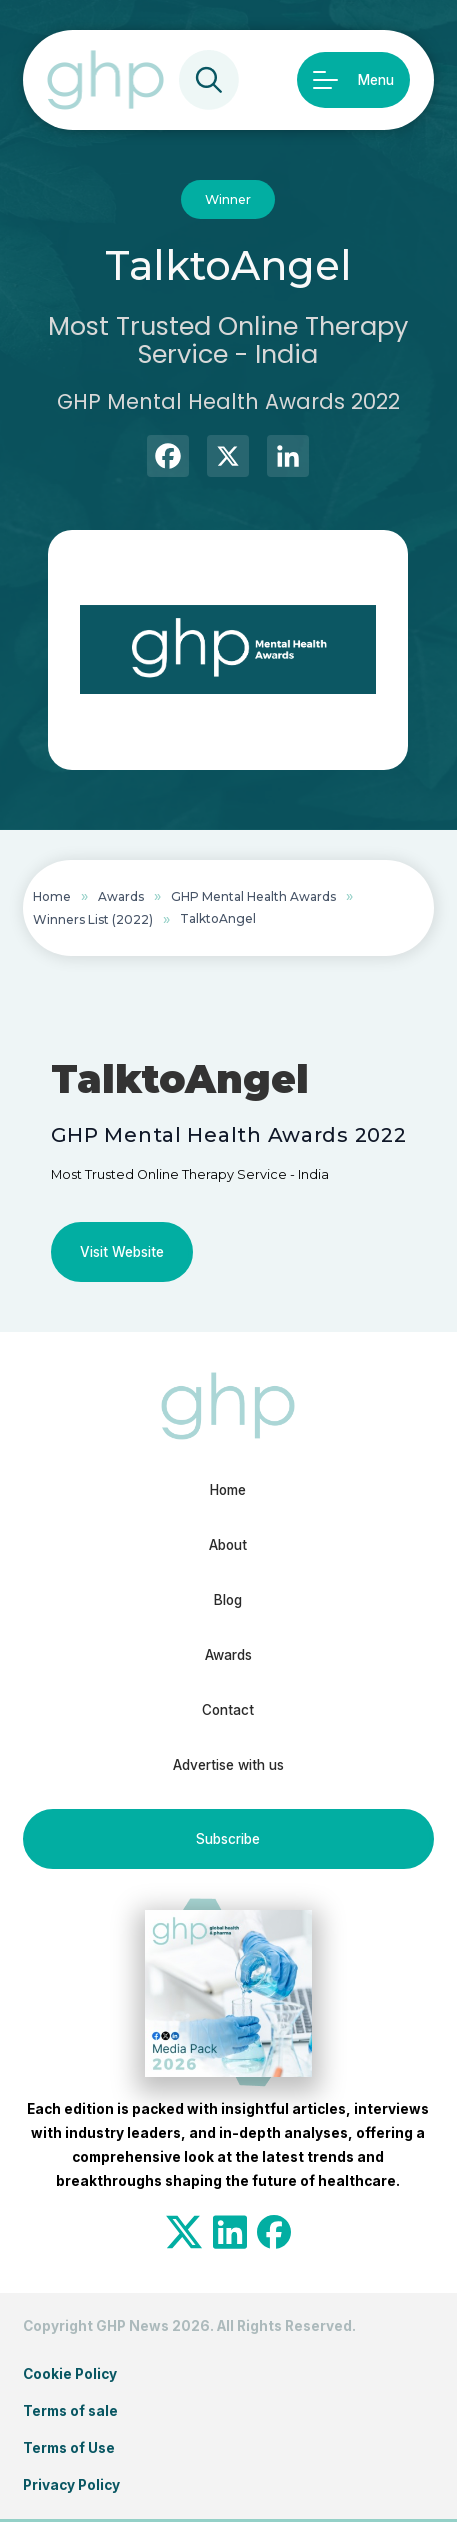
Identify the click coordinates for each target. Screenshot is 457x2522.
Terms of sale (70, 2411)
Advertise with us (228, 1765)
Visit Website (122, 1252)
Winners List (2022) (93, 919)
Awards (121, 896)
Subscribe (228, 1839)
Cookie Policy (70, 2374)
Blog (228, 1600)
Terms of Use (69, 2448)
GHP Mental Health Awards (253, 896)
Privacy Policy (71, 2485)
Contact (228, 1710)
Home (52, 896)
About (228, 1545)
